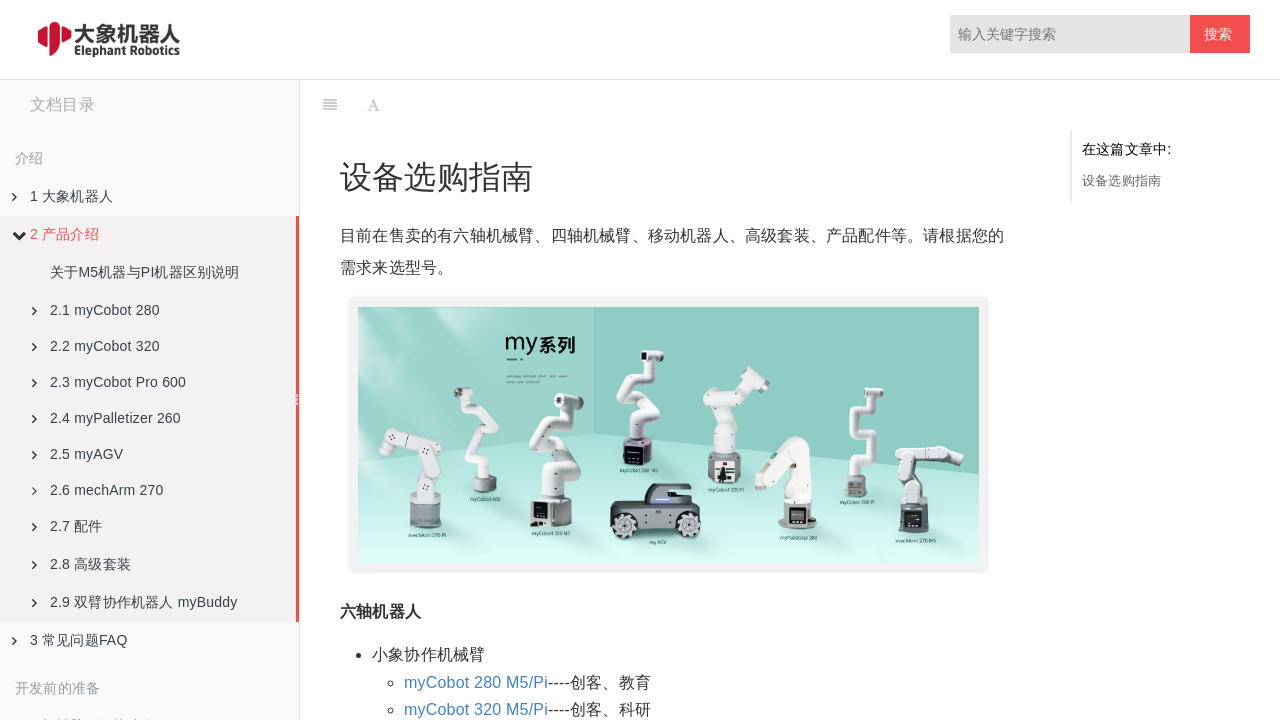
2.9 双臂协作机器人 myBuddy (134, 602)
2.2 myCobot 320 (96, 346)
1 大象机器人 (62, 196)
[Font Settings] (373, 105)
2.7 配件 (67, 526)
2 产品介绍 (55, 234)
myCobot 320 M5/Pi (476, 709)
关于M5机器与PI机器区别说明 (145, 272)
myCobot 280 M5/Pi (476, 682)
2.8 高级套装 (81, 564)
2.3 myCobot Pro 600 (109, 382)
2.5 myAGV (77, 454)
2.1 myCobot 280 (96, 310)
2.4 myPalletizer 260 (106, 418)
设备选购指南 (1121, 180)
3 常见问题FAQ (69, 640)
